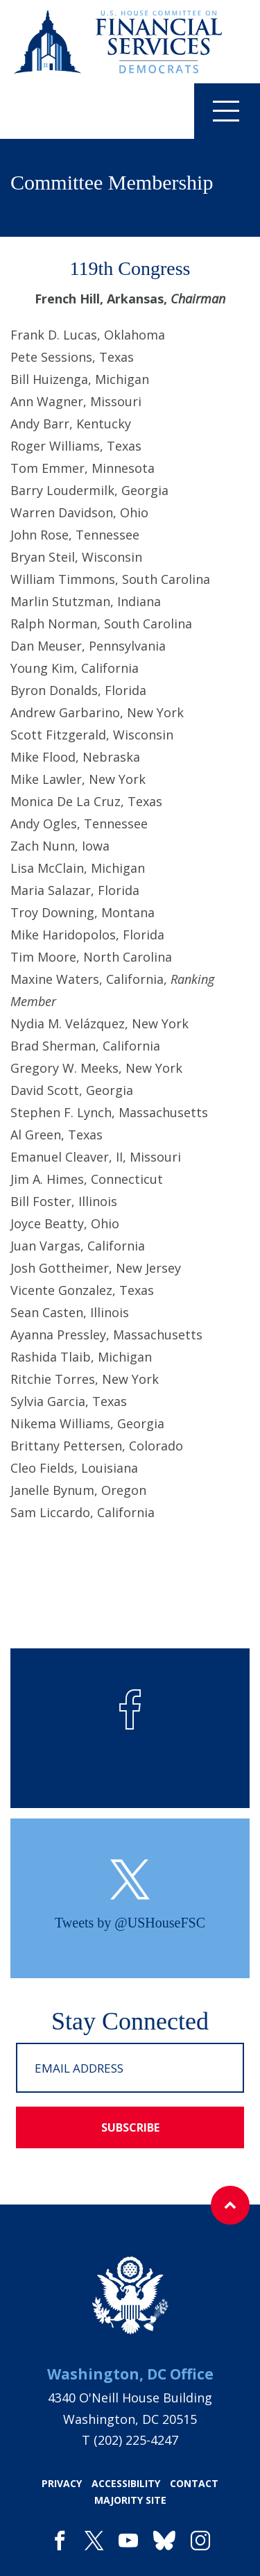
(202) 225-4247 (136, 2440)
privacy (62, 2483)
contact (194, 2483)
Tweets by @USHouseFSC (130, 1922)
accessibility (126, 2483)
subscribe (130, 2127)
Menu (216, 110)
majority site (130, 2500)
